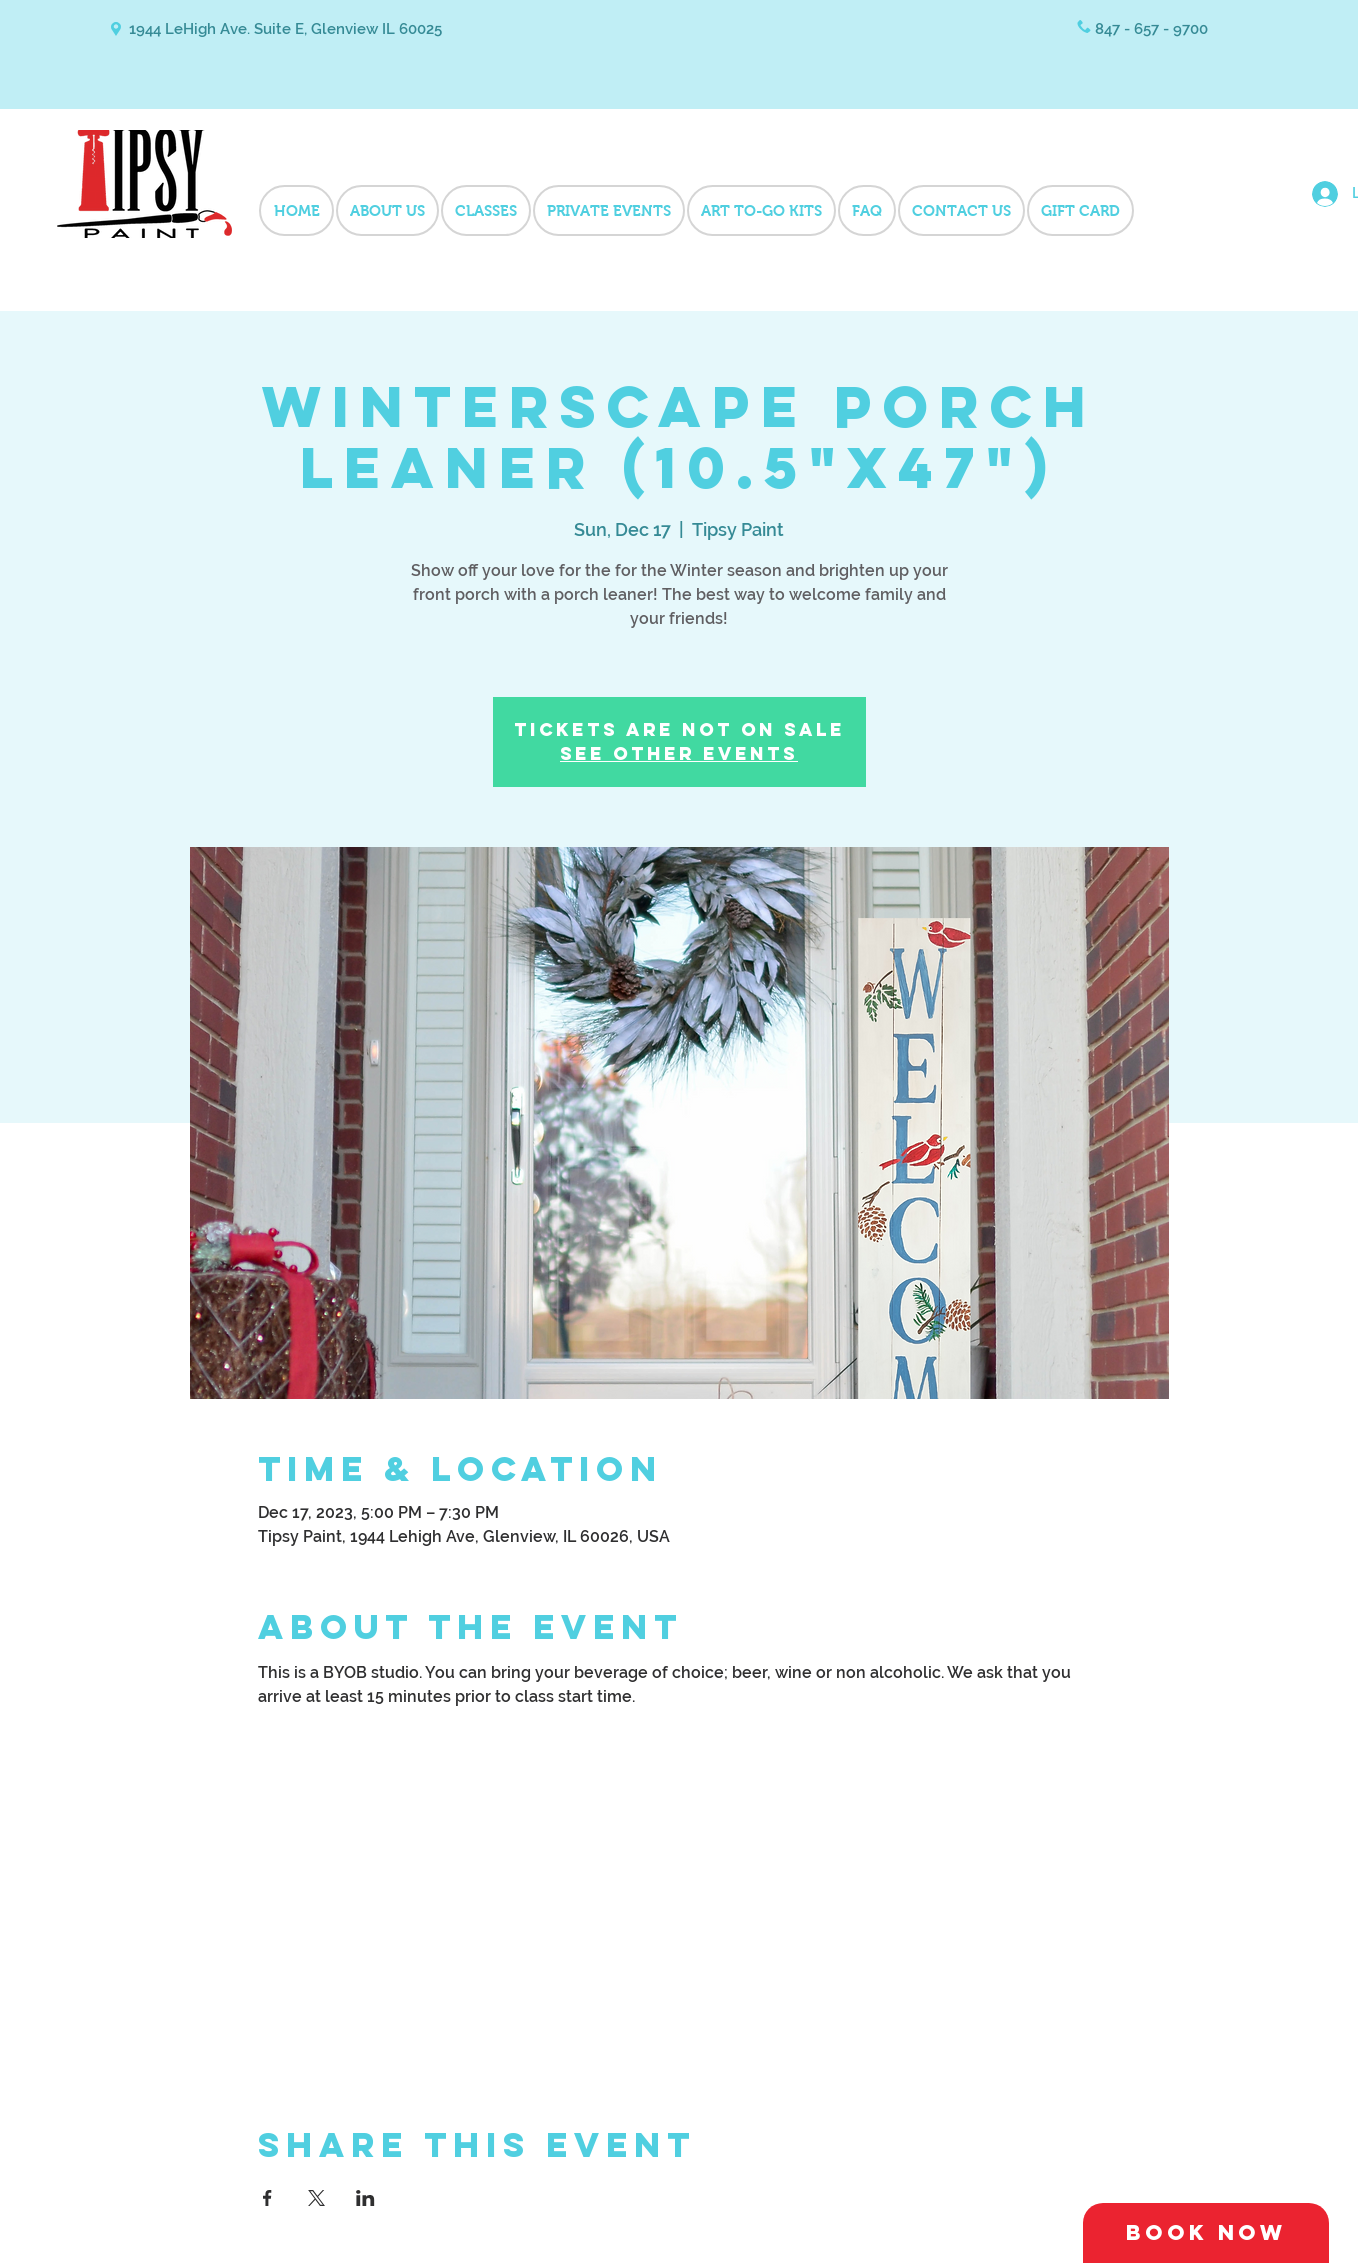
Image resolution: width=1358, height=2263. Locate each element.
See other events (679, 753)
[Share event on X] (316, 2198)
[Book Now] (1206, 2233)
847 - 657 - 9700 (1151, 29)
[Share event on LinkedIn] (365, 2198)
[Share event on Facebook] (267, 2198)
